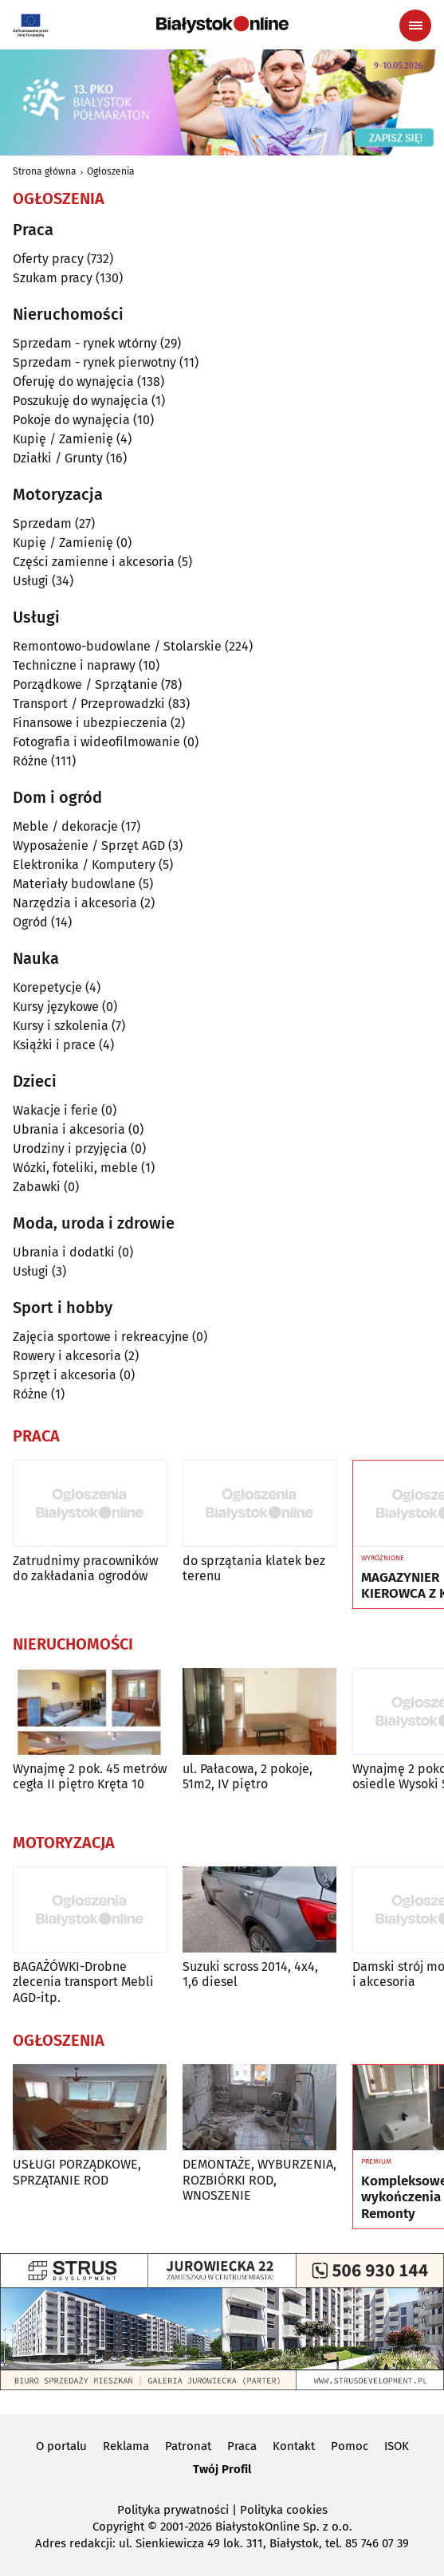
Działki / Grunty (58, 458)
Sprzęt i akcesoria (64, 1374)
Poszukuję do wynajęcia (80, 400)
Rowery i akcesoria (67, 1355)
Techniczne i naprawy (74, 665)
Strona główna (45, 171)
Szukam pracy (52, 277)
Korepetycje (47, 987)
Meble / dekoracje (65, 826)
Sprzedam (42, 523)
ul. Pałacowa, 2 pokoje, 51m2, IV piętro (247, 1776)
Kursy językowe (56, 1006)
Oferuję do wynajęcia (73, 381)
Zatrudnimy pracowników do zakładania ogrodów (85, 1568)
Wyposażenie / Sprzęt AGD (89, 845)
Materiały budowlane (74, 883)
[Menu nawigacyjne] (415, 25)
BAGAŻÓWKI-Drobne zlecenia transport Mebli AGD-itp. (83, 1981)
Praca (242, 2446)
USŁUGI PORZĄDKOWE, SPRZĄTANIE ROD (77, 2172)
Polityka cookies (284, 2510)
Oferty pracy (48, 258)
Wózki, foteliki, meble (75, 1167)
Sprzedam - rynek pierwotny (94, 362)
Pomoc (349, 2446)
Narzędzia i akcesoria (75, 902)
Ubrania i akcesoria (69, 1129)
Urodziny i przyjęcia (70, 1148)
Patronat (188, 2446)
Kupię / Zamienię (63, 438)
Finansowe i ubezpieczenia (90, 722)
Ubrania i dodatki (64, 1252)
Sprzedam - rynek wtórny (85, 343)
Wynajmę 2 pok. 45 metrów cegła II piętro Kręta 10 (90, 1776)
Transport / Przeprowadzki (89, 703)
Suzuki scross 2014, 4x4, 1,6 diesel (250, 1974)
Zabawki (37, 1186)
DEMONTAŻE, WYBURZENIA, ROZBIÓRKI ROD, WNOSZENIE (259, 2179)
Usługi (31, 580)
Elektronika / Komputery (84, 864)
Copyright (118, 2526)
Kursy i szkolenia (60, 1025)
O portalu (61, 2446)
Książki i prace (54, 1044)
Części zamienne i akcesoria (94, 561)
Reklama (126, 2446)
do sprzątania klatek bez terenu (254, 1568)
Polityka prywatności (173, 2510)
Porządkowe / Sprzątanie (85, 684)
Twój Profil (222, 2469)
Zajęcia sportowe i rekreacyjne (101, 1336)
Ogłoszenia (111, 171)
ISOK (396, 2446)
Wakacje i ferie (55, 1110)
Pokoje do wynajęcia (71, 419)
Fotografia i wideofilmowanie (96, 741)
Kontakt (294, 2446)
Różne (30, 761)
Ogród (30, 922)
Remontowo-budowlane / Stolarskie (117, 646)
